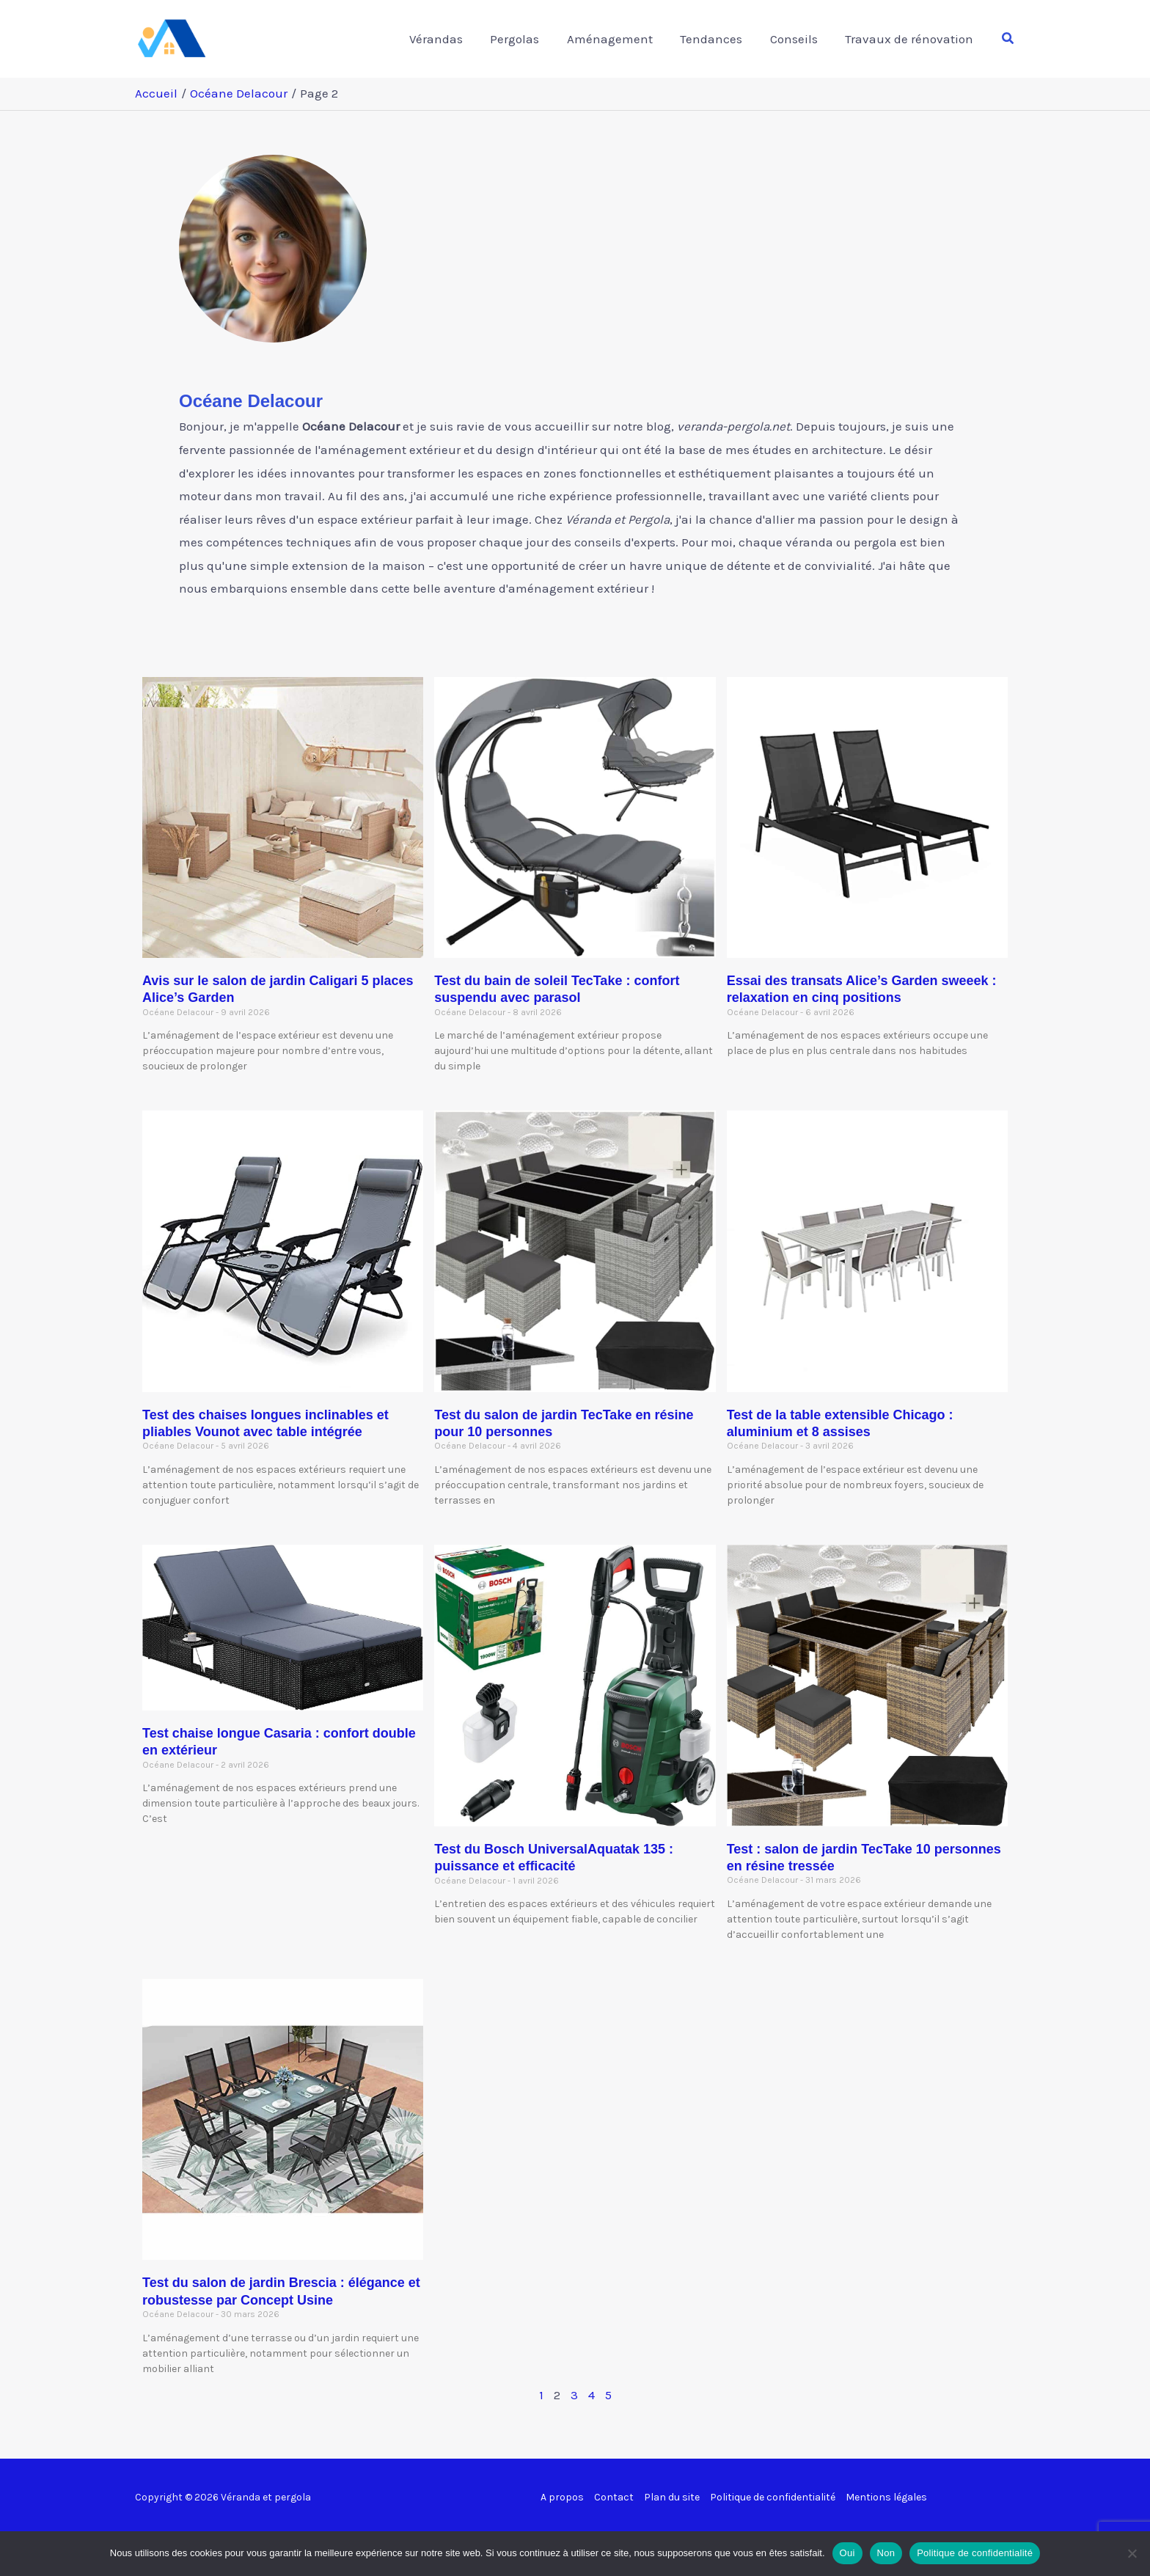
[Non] (1131, 2553)
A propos (562, 2497)
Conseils (797, 39)
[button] (1008, 38)
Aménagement (619, 39)
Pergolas (526, 39)
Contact (614, 2497)
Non (886, 2552)
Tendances (717, 39)
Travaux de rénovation (910, 39)
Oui (847, 2552)
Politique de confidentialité (772, 2497)
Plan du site (672, 2497)
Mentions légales (886, 2497)
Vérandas (450, 39)
